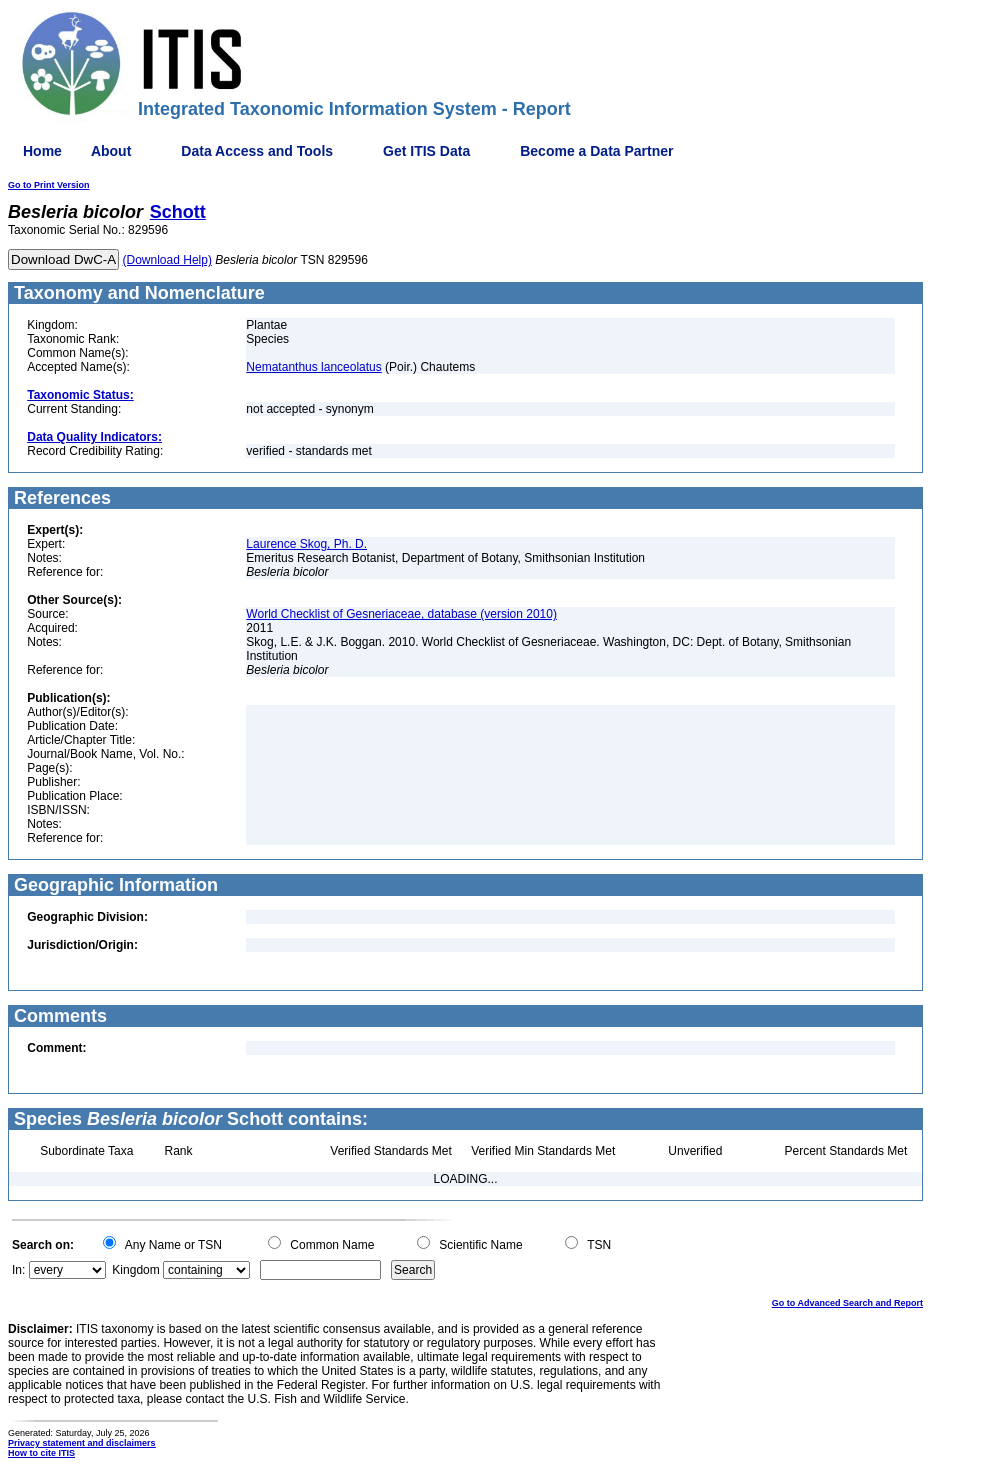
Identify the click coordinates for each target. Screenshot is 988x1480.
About (111, 151)
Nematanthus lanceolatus (313, 367)
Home (42, 151)
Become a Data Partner (596, 151)
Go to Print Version (49, 185)
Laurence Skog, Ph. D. (306, 544)
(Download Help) (167, 260)
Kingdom (135, 1270)
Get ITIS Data (426, 151)
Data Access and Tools (257, 151)
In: (18, 1270)
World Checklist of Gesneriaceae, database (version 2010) (401, 614)
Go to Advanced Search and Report (847, 1303)
